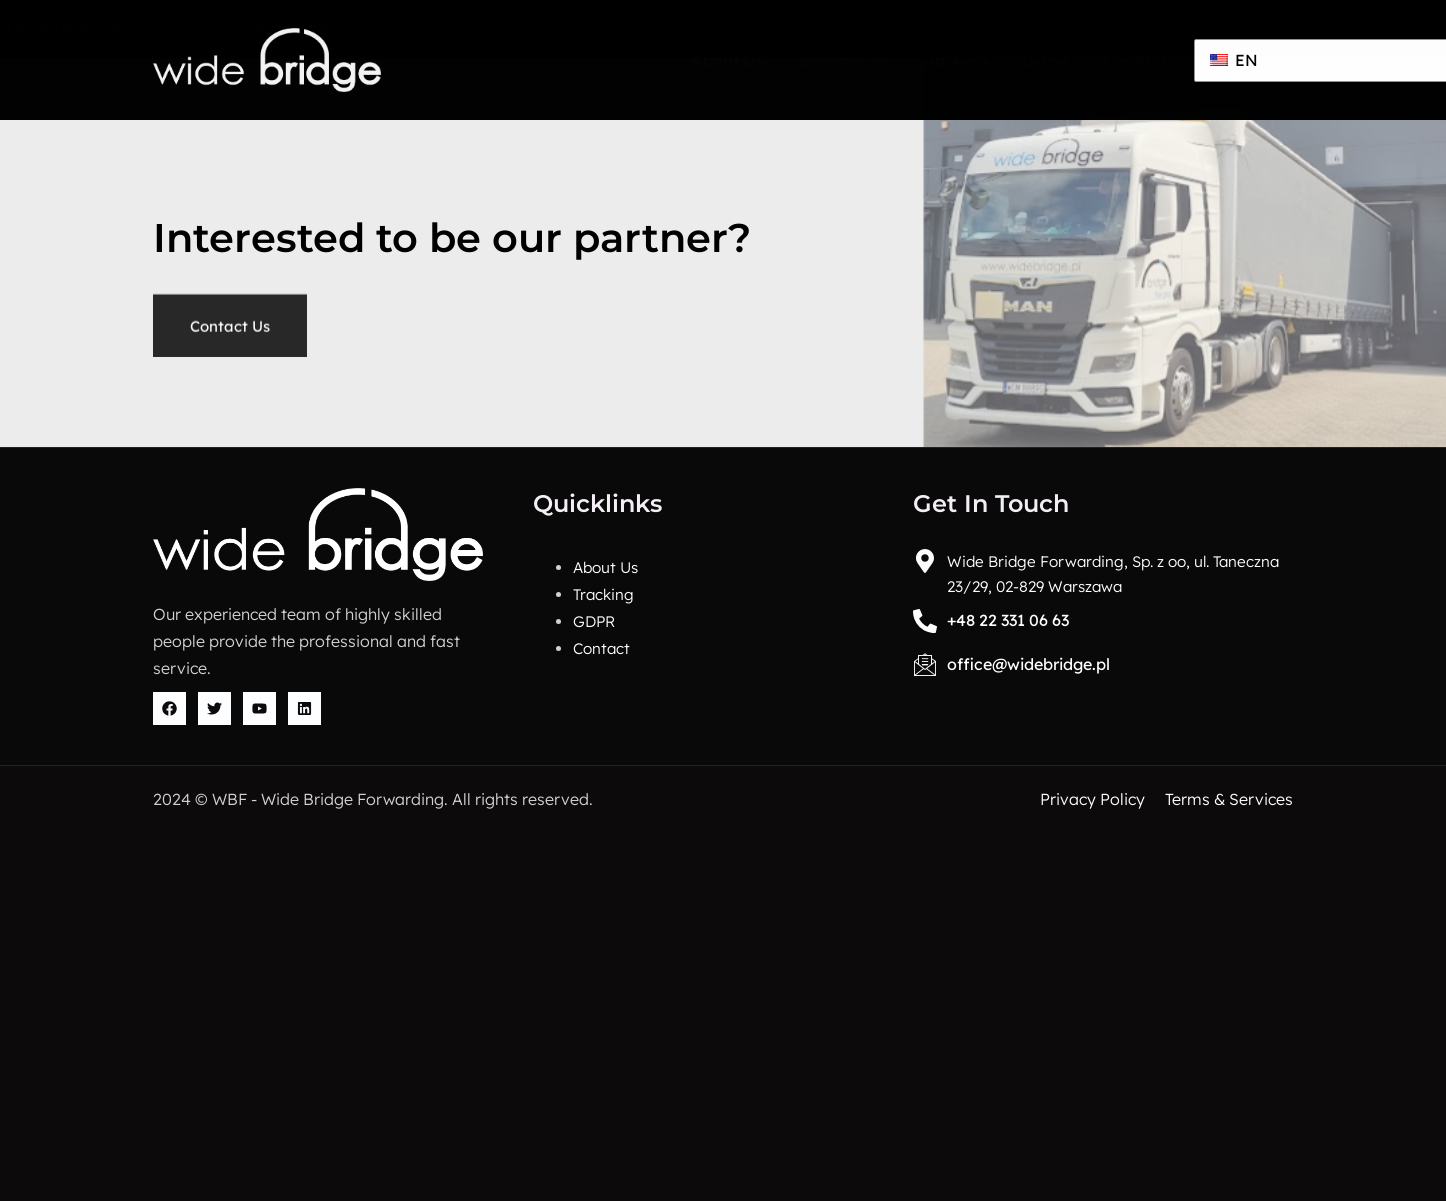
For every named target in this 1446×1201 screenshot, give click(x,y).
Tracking (952, 60)
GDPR (1044, 60)
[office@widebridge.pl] (926, 664)
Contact (1134, 60)
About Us (725, 60)
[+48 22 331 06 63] (926, 620)
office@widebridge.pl (1029, 664)
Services (840, 60)
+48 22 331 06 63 (1009, 620)
